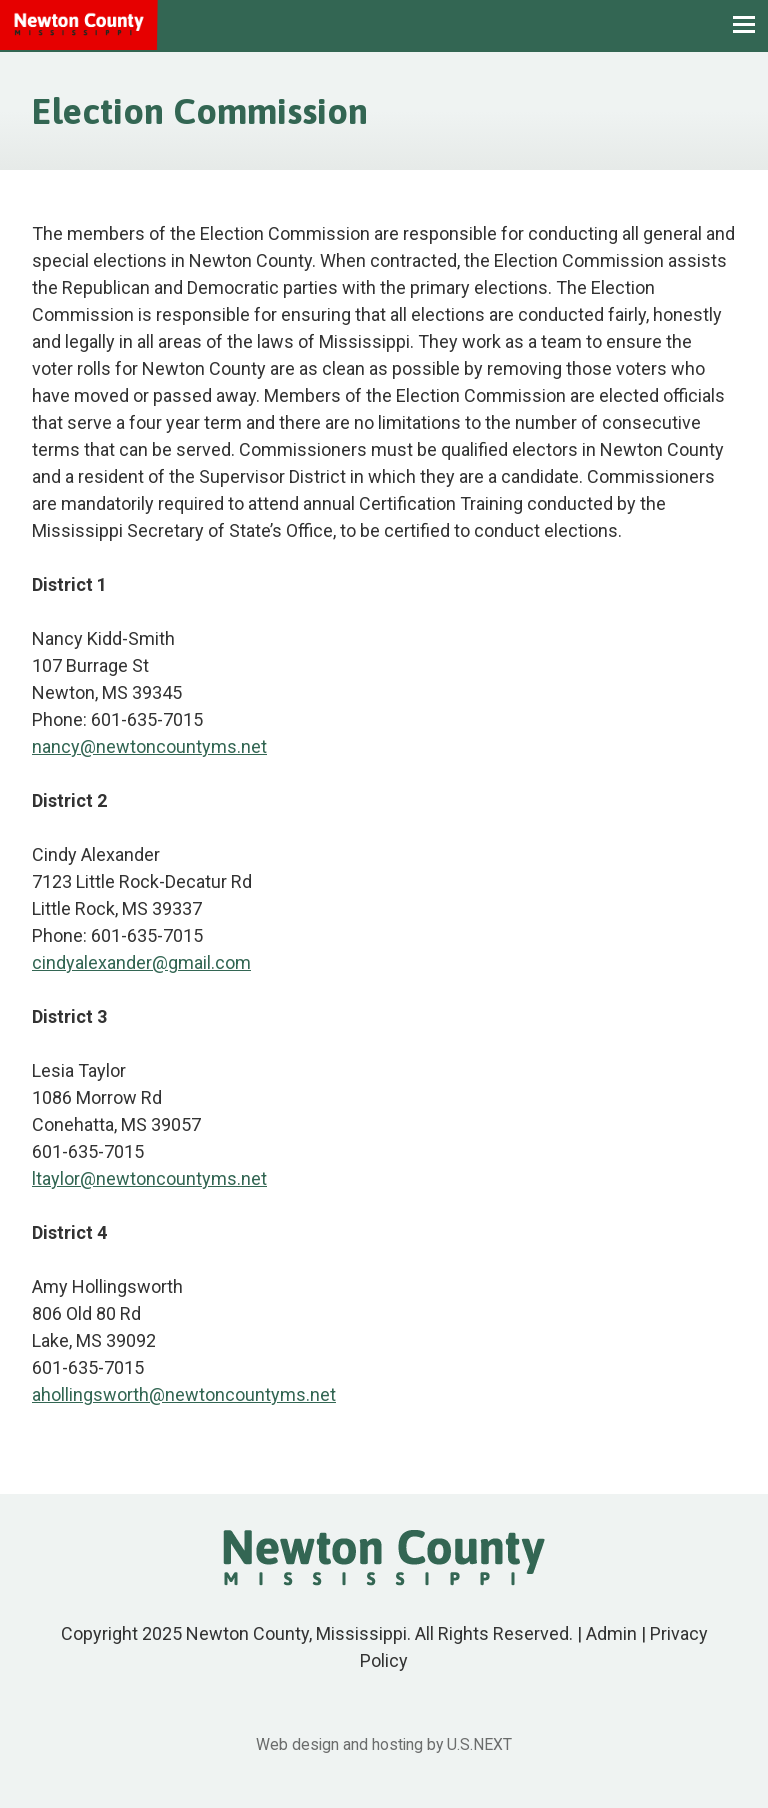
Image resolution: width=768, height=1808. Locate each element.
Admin (611, 1633)
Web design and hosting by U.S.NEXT (384, 1744)
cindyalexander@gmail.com (141, 962)
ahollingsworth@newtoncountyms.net (184, 1394)
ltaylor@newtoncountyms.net (149, 1178)
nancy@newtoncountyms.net (149, 746)
